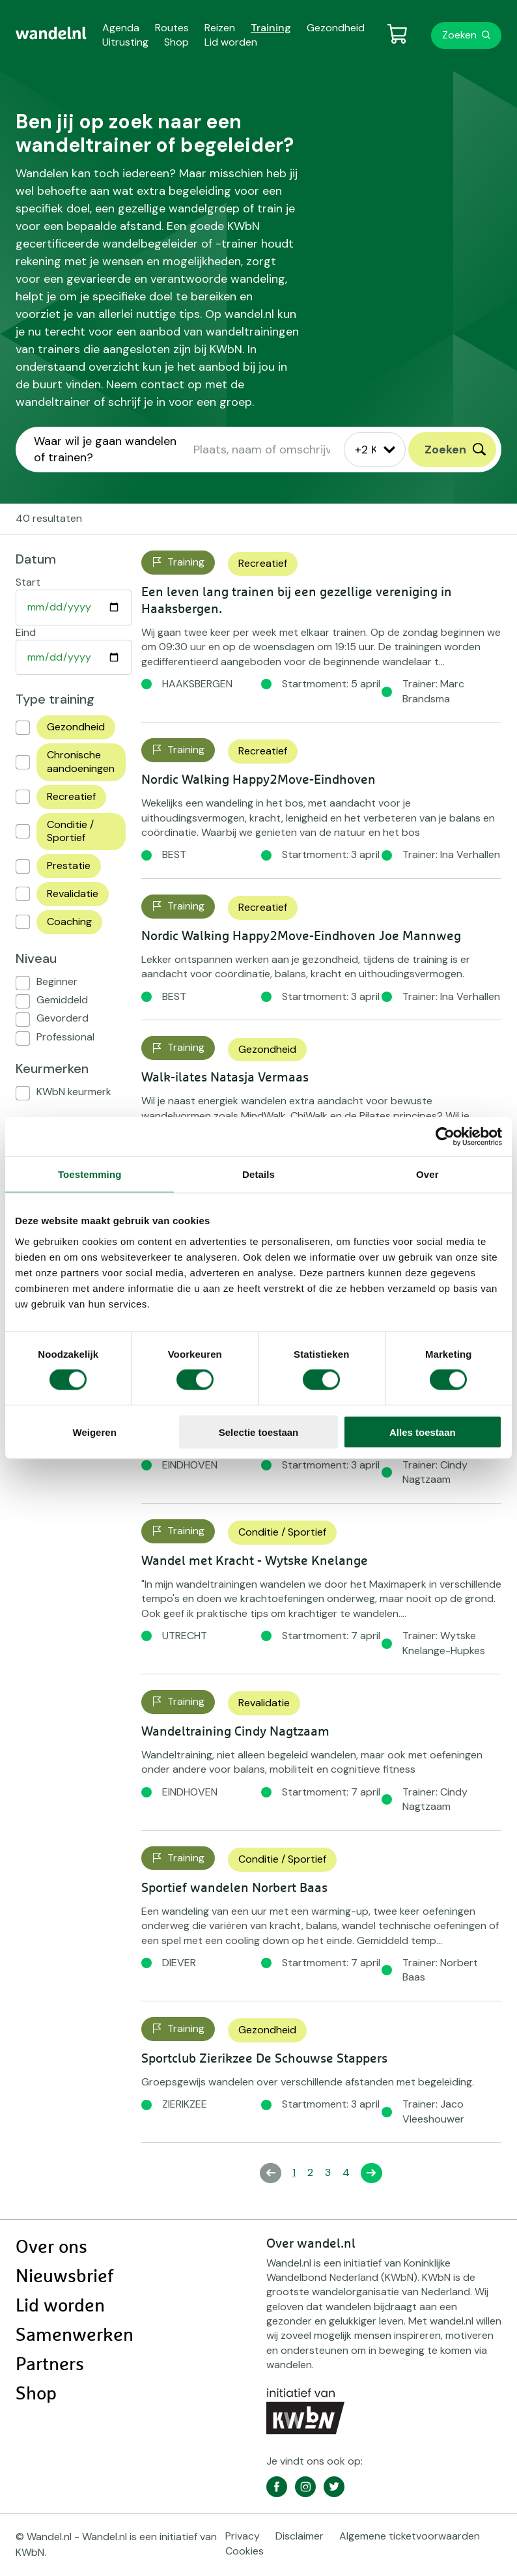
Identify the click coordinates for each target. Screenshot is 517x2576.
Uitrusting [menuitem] (125, 42)
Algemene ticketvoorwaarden (409, 2536)
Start (28, 582)
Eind (26, 632)
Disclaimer (299, 2536)
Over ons (51, 2248)
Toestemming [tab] (90, 1174)
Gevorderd (62, 1018)
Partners (50, 2365)
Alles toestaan (422, 1431)
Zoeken (459, 35)
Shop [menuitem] (176, 42)
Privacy (242, 2536)
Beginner (56, 981)
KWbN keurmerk (73, 1091)
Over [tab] (427, 1174)
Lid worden (60, 2306)
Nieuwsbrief (64, 2277)
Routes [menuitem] (172, 28)
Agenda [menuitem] (120, 28)
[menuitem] (51, 33)
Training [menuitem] (271, 28)
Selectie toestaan (259, 1431)
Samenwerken (74, 2335)
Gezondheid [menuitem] (336, 28)
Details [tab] (258, 1174)
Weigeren (95, 1431)
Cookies (244, 2551)
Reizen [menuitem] (219, 28)
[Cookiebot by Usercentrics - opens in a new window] (445, 1137)
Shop (36, 2394)
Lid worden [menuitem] (230, 42)
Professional (65, 1037)
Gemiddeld (62, 1000)
